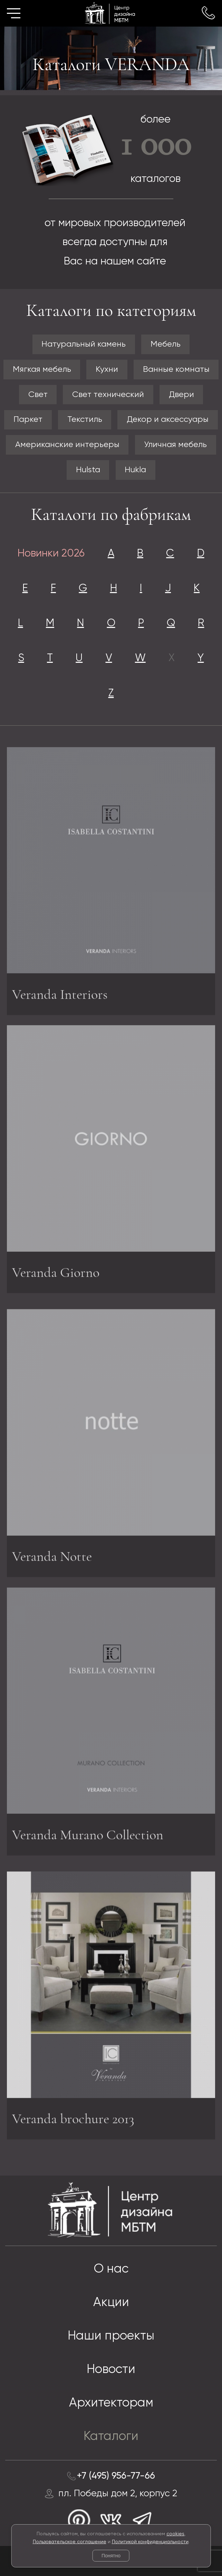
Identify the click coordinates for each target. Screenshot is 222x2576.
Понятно (111, 2555)
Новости (111, 2369)
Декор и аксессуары (168, 419)
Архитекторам (111, 2403)
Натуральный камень (83, 344)
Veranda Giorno (55, 1270)
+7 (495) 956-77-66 (116, 2476)
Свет (38, 394)
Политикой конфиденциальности (150, 2541)
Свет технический (108, 394)
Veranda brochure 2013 (73, 2121)
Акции (111, 2302)
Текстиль (84, 419)
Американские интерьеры (67, 444)
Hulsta (88, 470)
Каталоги (111, 2436)
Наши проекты (111, 2336)
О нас (111, 2269)
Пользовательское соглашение (69, 2541)
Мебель (166, 344)
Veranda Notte (52, 1558)
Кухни (107, 369)
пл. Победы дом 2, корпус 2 (117, 2493)
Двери (181, 394)
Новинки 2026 (51, 553)
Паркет (27, 419)
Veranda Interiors (60, 996)
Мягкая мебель (42, 369)
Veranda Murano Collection (87, 1832)
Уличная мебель (175, 444)
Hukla (135, 470)
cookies (175, 2533)
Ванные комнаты (176, 369)
